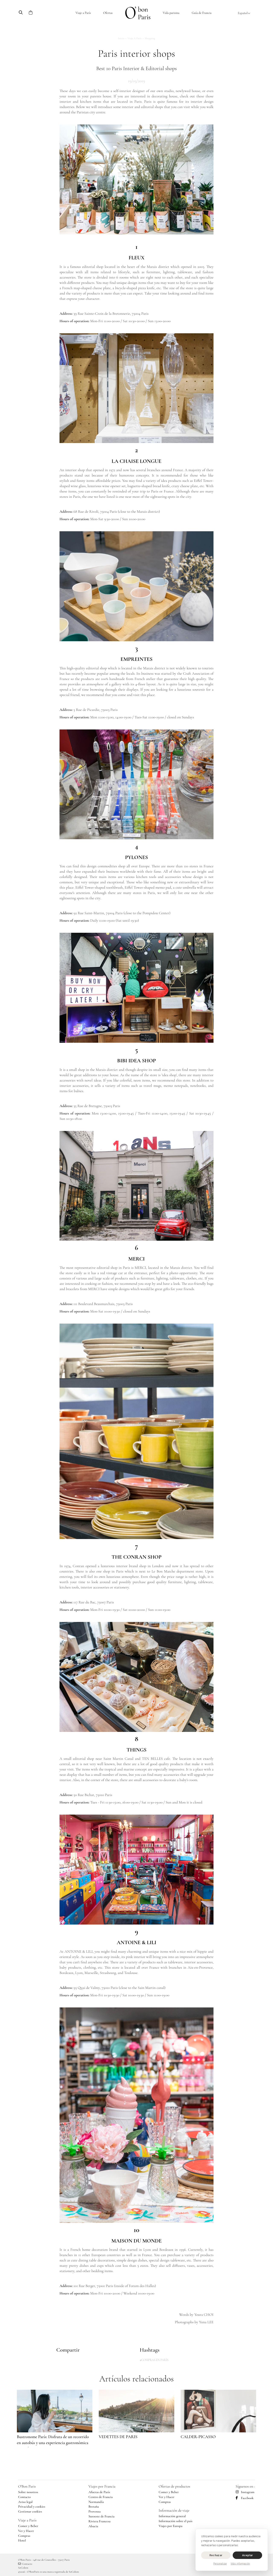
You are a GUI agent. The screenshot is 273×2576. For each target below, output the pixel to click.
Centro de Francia (101, 2497)
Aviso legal (25, 2502)
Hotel (22, 2540)
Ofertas (108, 13)
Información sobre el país (175, 2521)
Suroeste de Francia (102, 2516)
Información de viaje (174, 2510)
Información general (172, 2516)
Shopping (150, 38)
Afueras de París (99, 2492)
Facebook (245, 2498)
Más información (240, 2563)
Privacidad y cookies (31, 2506)
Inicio (121, 38)
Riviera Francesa (99, 2521)
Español (244, 13)
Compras (24, 2536)
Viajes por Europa (171, 2526)
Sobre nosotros (28, 2492)
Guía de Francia (202, 13)
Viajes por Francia (102, 2486)
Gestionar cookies (30, 2511)
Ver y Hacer (26, 2531)
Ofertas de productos (174, 2486)
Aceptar (247, 2555)
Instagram (245, 2492)
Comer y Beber (28, 2526)
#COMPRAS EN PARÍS (154, 2360)
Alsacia (93, 2526)
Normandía (96, 2502)
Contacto (24, 2497)
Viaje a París (83, 13)
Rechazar (215, 2555)
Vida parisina (171, 13)
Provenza (95, 2511)
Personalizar (220, 2563)
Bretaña (94, 2506)
